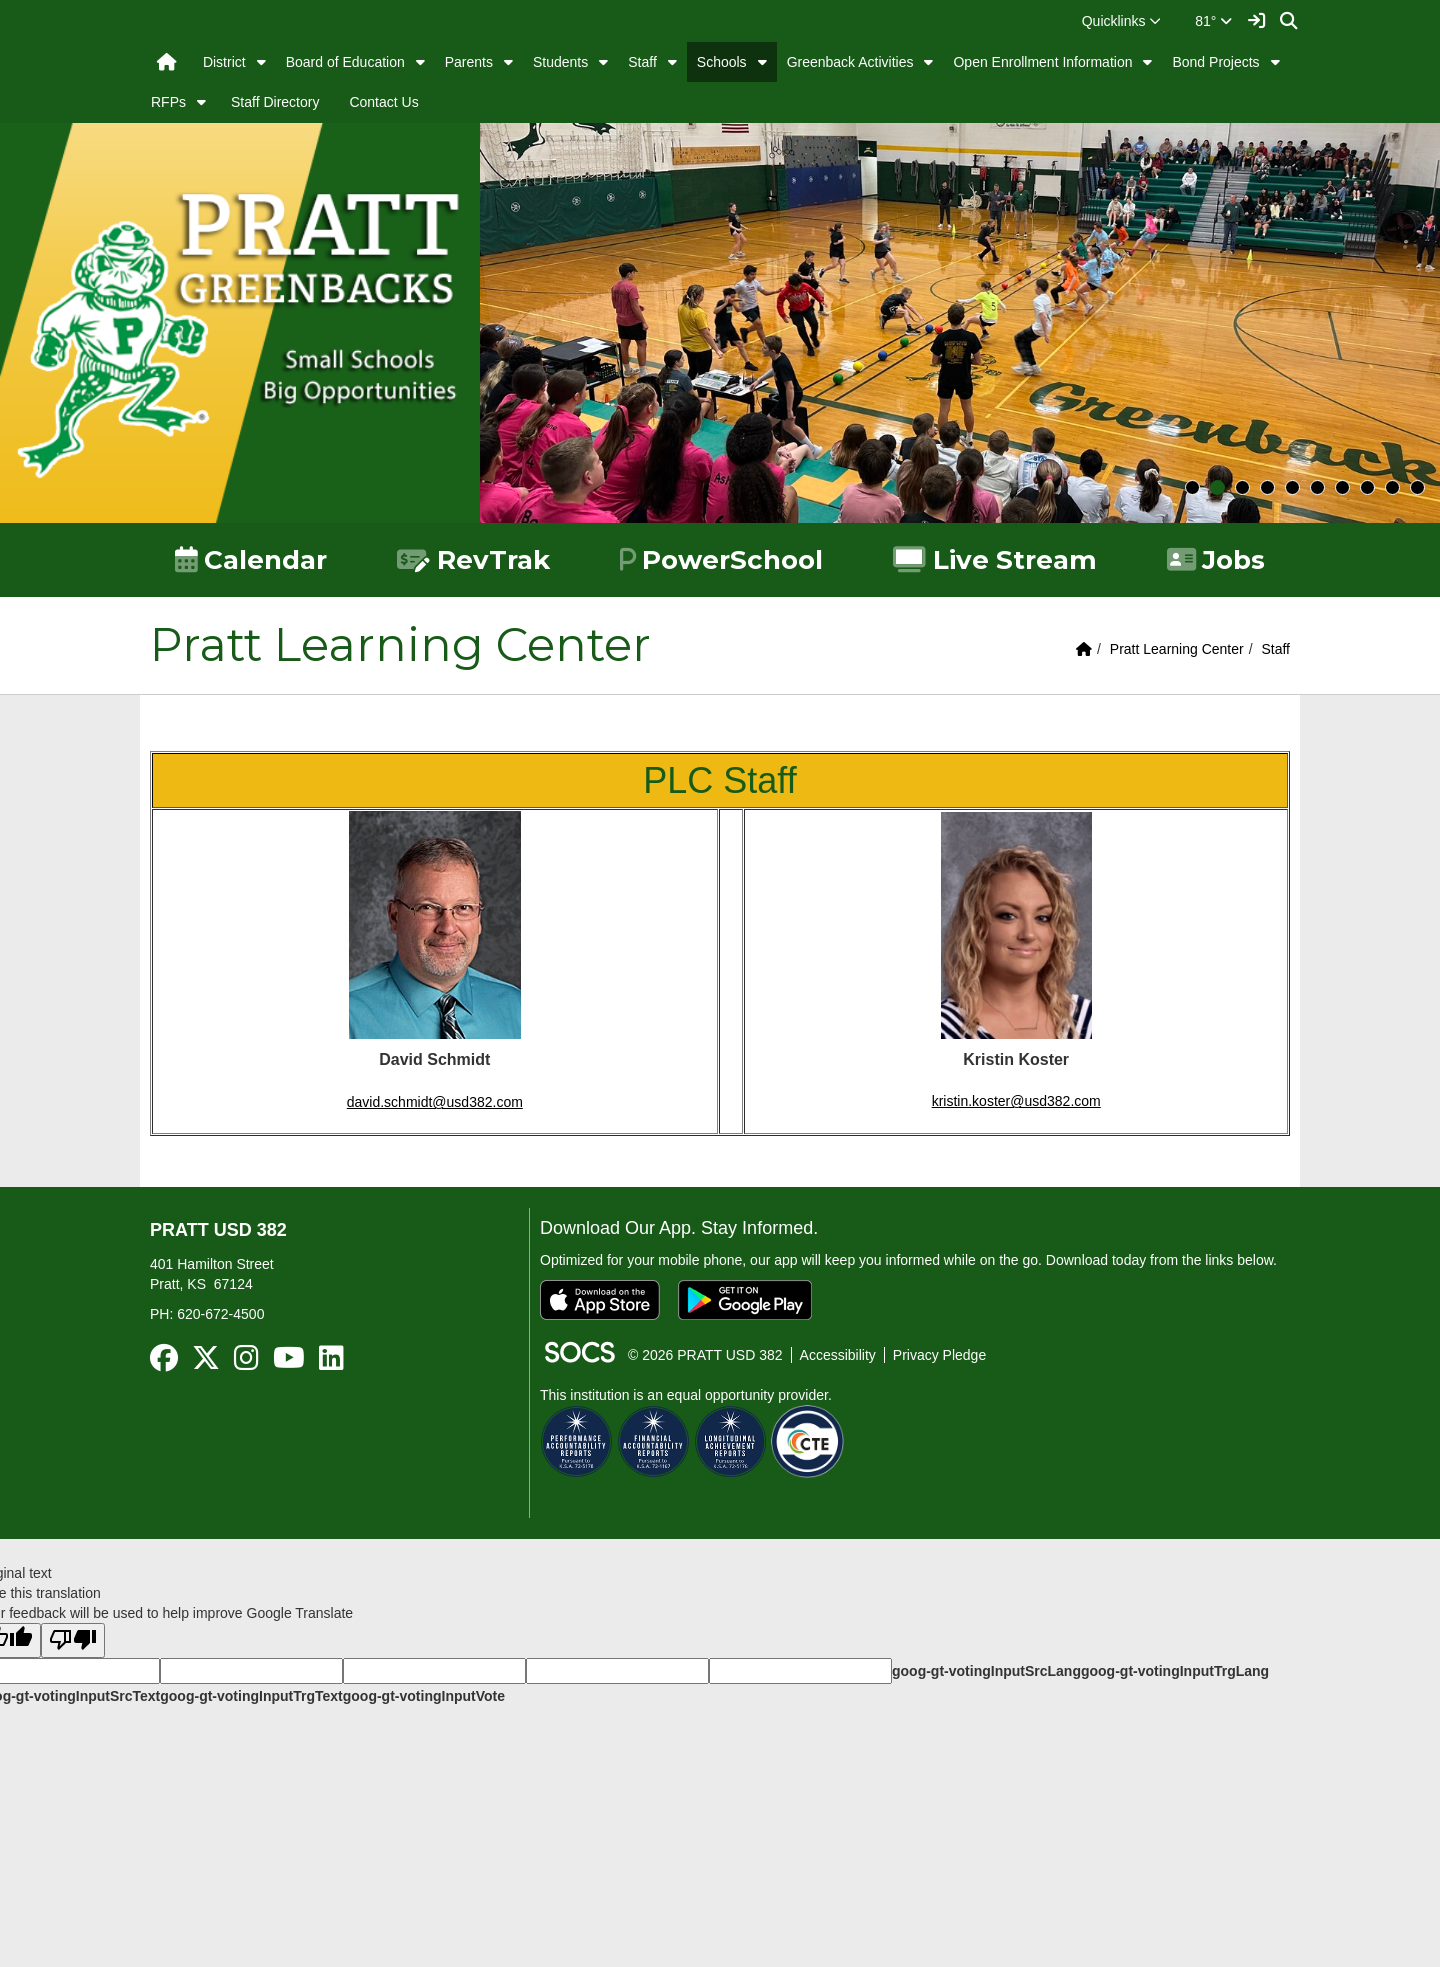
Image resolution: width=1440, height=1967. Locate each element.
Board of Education (345, 62)
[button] (1122, 21)
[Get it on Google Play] (745, 1300)
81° (1213, 21)
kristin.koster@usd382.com (1016, 1101)
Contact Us (383, 102)
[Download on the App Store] (600, 1300)
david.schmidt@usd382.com (435, 1102)
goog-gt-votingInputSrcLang (986, 1671)
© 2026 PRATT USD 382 (705, 1355)
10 (1417, 487)
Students (560, 62)
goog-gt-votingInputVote (424, 1696)
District (224, 62)
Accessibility (838, 1355)
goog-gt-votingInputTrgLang (1175, 1671)
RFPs (168, 102)
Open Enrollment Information (1042, 62)
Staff (642, 62)
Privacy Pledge (939, 1355)
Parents (469, 62)
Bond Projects (1215, 62)
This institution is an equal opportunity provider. (686, 1395)
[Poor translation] (73, 1640)
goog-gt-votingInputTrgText (251, 1696)
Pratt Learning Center (1177, 649)
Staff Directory (275, 102)
